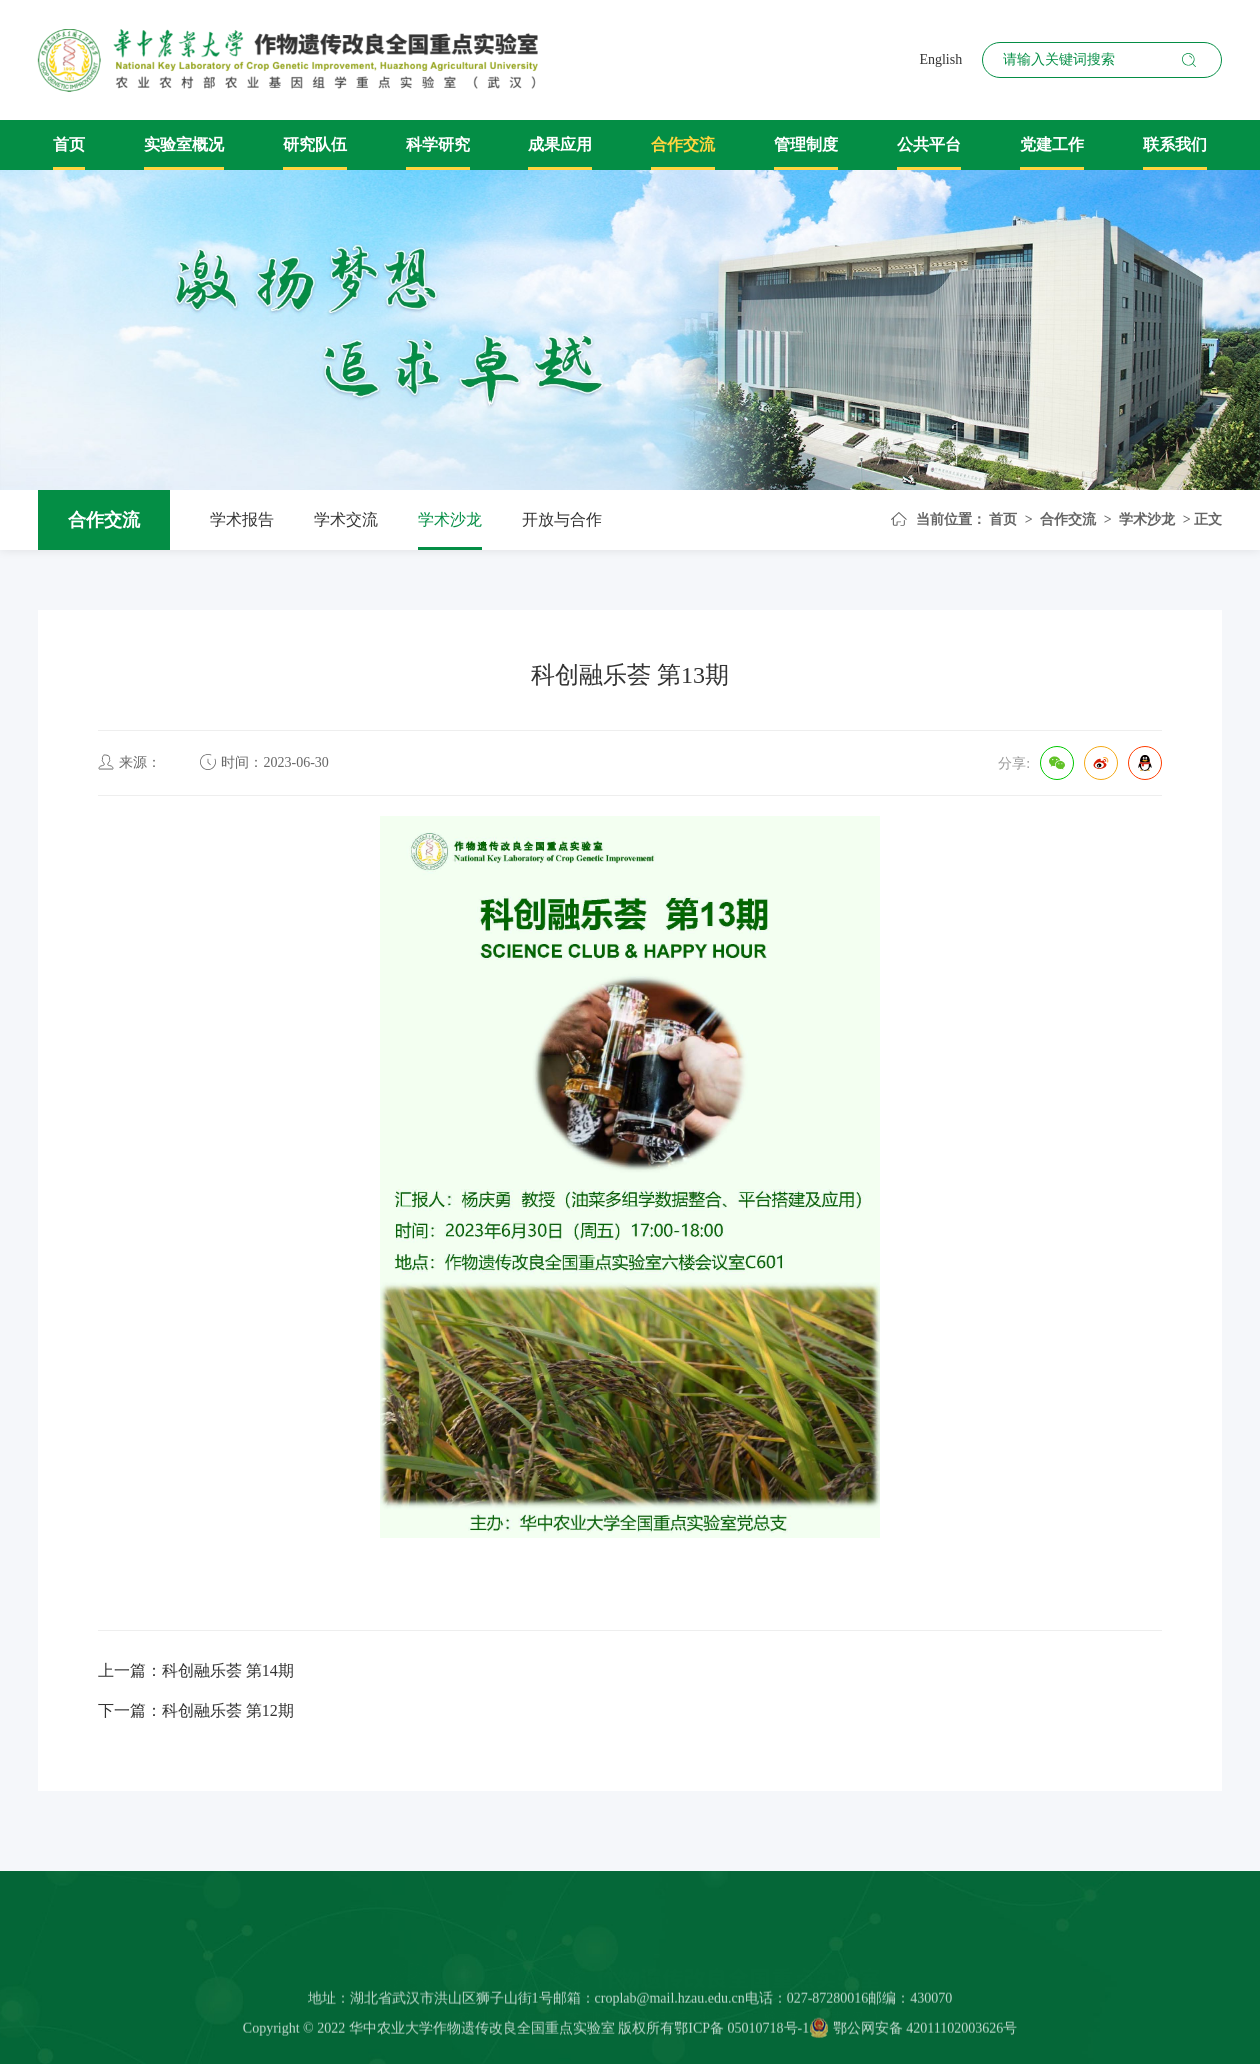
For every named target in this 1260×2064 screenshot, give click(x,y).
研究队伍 (315, 144)
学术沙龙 (450, 519)
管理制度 (806, 144)
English (940, 59)
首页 (69, 144)
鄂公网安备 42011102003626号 (913, 2036)
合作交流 (683, 144)
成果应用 (560, 144)
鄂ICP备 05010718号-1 (741, 2036)
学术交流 (346, 519)
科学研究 (438, 144)
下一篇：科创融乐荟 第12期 (196, 1710)
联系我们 (1175, 144)
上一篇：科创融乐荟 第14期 (196, 1670)
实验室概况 (184, 144)
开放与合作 (562, 519)
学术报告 (242, 519)
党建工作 (1052, 144)
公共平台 (929, 144)
